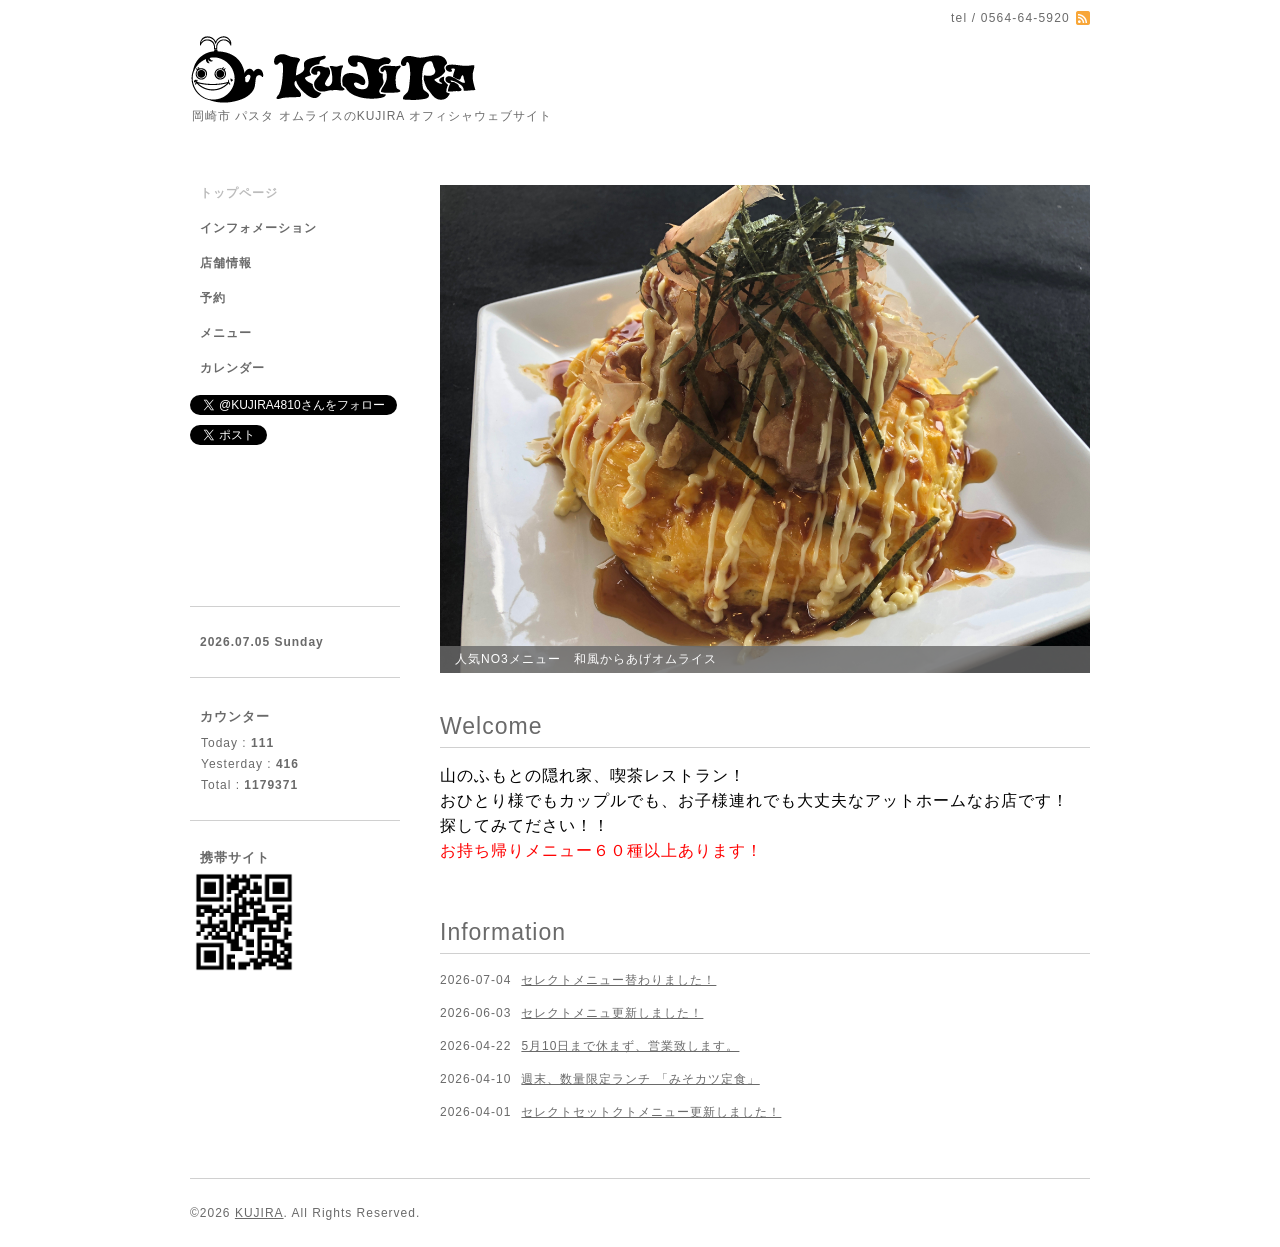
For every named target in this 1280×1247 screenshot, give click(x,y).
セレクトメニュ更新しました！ (612, 1013)
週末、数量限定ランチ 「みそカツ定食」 (640, 1079)
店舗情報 (226, 263)
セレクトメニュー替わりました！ (618, 980)
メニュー (226, 333)
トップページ (239, 193)
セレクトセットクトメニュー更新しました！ (651, 1112)
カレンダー (232, 368)
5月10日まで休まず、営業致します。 (630, 1046)
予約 (213, 298)
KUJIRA (259, 1213)
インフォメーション (258, 228)
